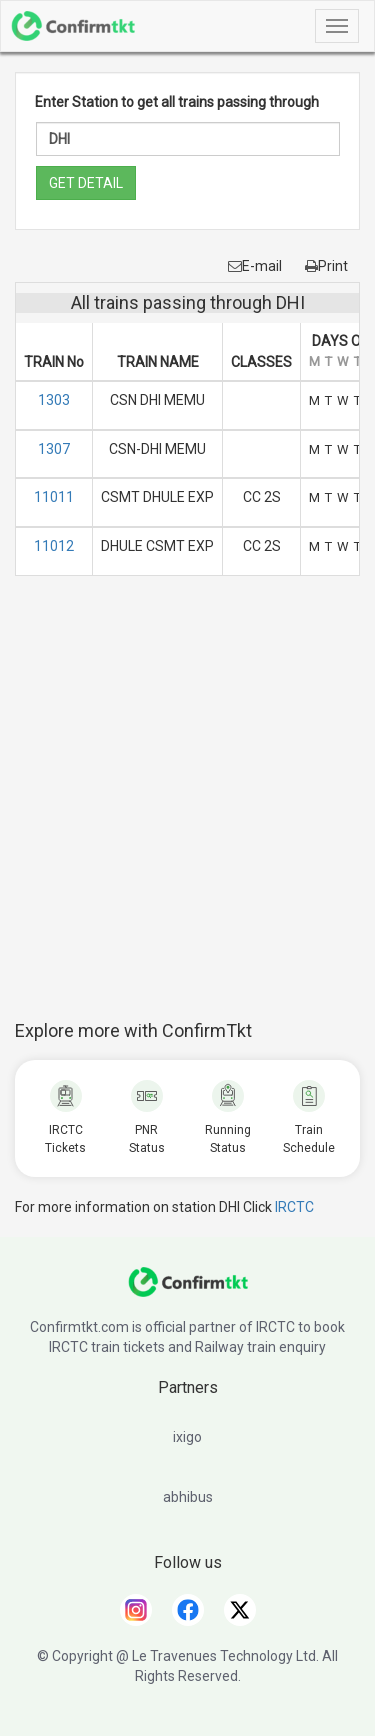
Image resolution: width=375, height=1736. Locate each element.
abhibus (188, 1497)
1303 (54, 400)
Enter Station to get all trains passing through (177, 102)
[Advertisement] (187, 808)
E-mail (255, 266)
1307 (54, 449)
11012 (54, 546)
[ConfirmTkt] (188, 1292)
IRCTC (294, 1207)
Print (326, 266)
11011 (54, 497)
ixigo (187, 1437)
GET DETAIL (86, 183)
